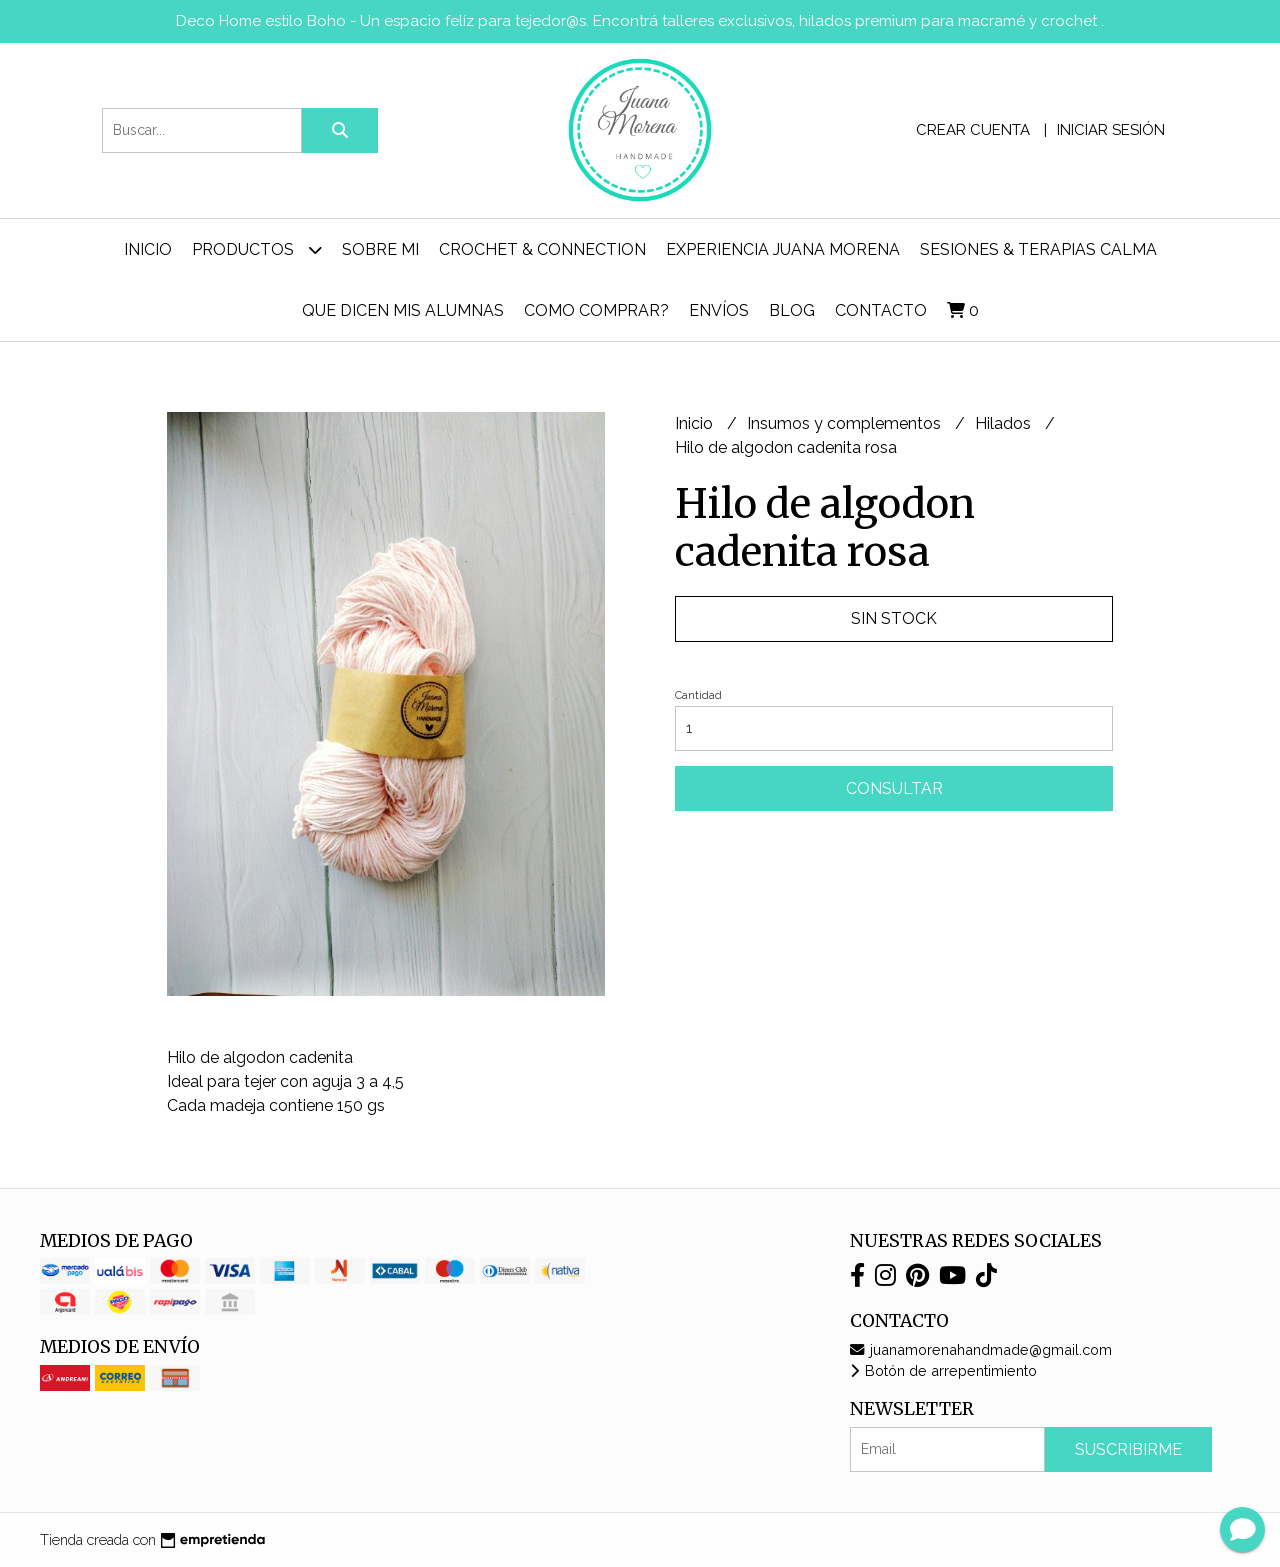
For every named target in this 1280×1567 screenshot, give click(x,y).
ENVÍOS (719, 310)
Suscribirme (1128, 1449)
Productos (257, 249)
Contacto (881, 310)
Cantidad (698, 695)
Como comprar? (596, 310)
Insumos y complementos (846, 423)
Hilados (1005, 423)
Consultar (894, 788)
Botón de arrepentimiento (943, 1370)
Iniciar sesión (1111, 130)
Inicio (148, 249)
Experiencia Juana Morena (783, 249)
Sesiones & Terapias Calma (1038, 249)
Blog (792, 310)
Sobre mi (380, 249)
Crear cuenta (973, 130)
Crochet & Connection (542, 249)
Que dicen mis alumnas (403, 310)
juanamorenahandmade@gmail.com (981, 1349)
